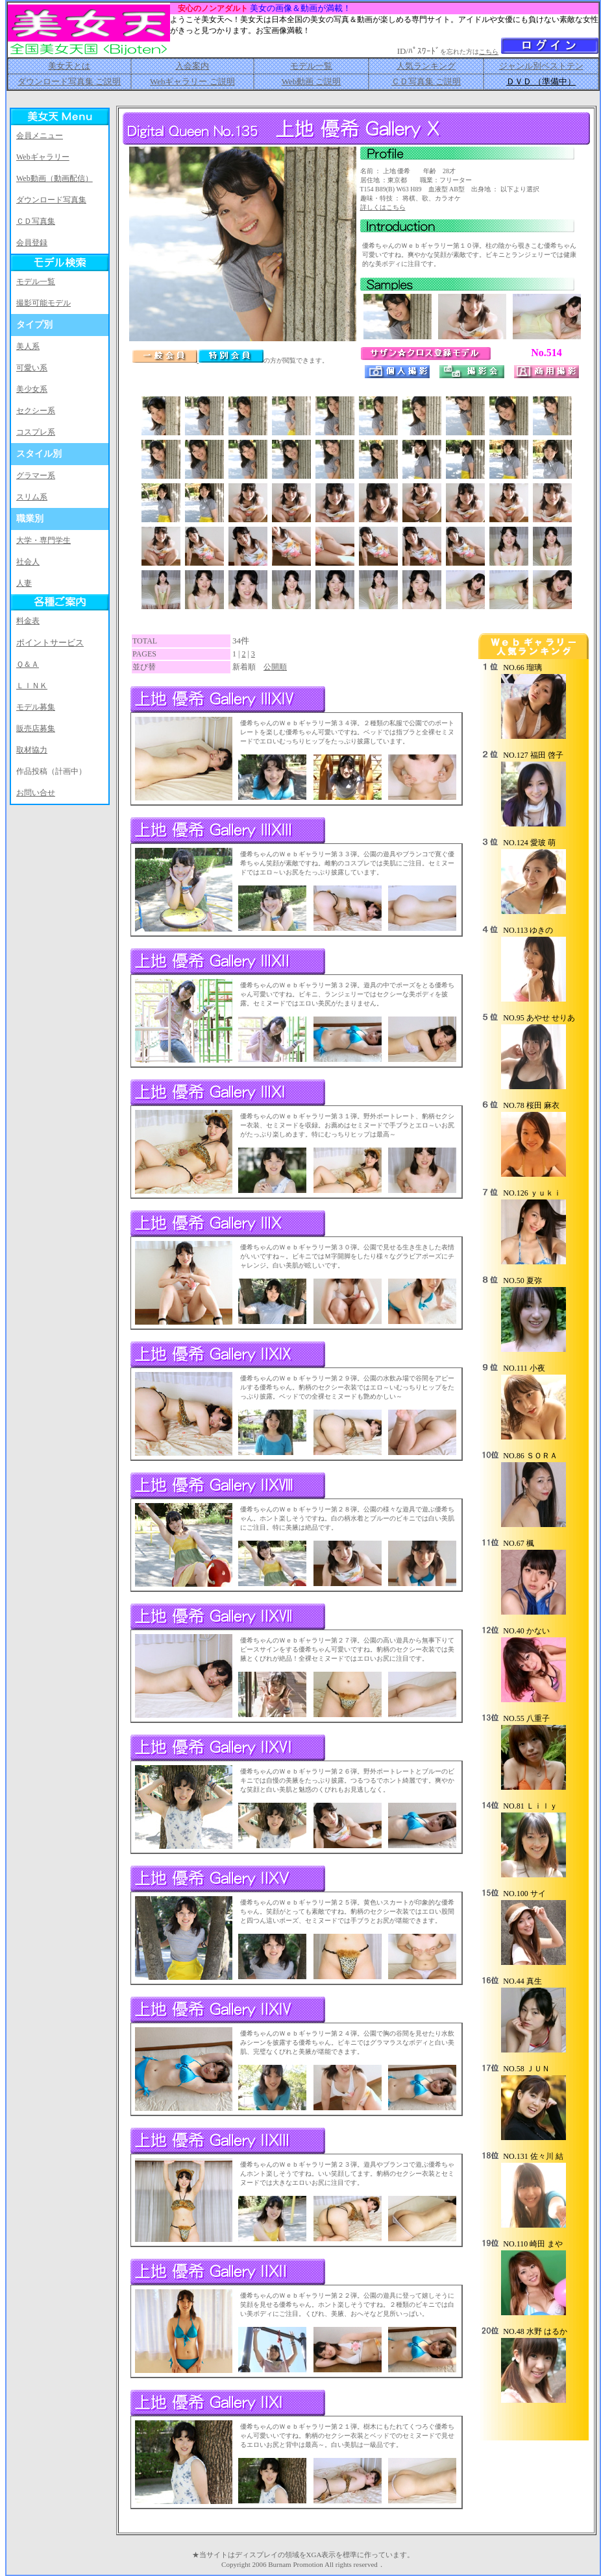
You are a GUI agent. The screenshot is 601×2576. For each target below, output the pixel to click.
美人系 (28, 346)
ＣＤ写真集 (35, 221)
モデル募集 (35, 707)
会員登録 (31, 242)
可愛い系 (31, 367)
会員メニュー (39, 135)
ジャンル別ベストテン (541, 66)
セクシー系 (35, 410)
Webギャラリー (42, 157)
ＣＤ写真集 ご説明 (426, 81)
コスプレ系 (35, 432)
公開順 (275, 666)
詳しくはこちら (383, 207)
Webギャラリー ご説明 (192, 81)
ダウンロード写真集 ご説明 (69, 81)
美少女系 (31, 389)
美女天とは (69, 66)
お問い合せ (35, 792)
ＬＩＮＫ (31, 685)
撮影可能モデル (43, 302)
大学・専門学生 (43, 540)
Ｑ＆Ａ (27, 664)
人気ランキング (426, 66)
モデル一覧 (311, 66)
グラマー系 (35, 475)
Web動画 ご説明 (311, 81)
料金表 (28, 620)
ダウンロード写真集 (51, 199)
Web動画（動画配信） (54, 178)
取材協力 (31, 749)
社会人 (28, 561)
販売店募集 (35, 728)
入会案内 (192, 66)
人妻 (24, 583)
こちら (488, 51)
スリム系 (31, 496)
